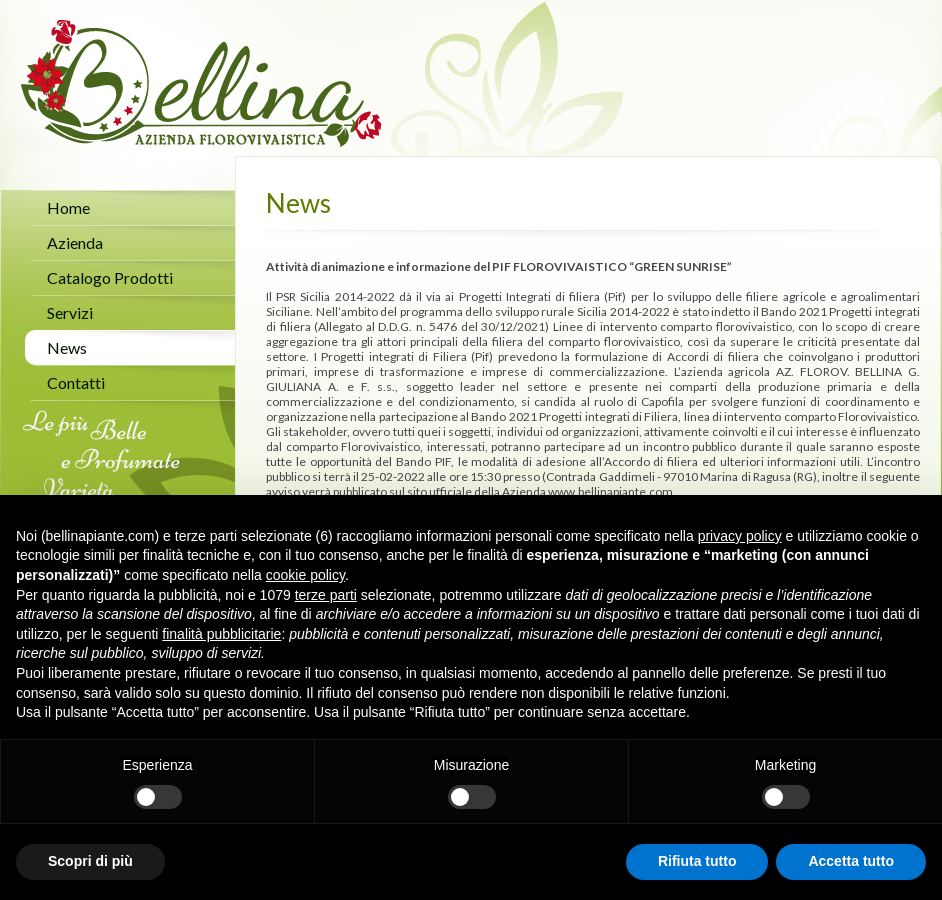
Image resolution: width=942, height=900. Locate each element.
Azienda (75, 242)
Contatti (76, 382)
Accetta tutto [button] (851, 861)
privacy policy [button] (740, 536)
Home (68, 207)
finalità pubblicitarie (221, 634)
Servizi (70, 312)
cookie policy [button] (305, 575)
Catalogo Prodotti (110, 277)
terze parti (326, 595)
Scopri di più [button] (90, 861)
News (67, 347)
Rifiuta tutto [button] (697, 861)
